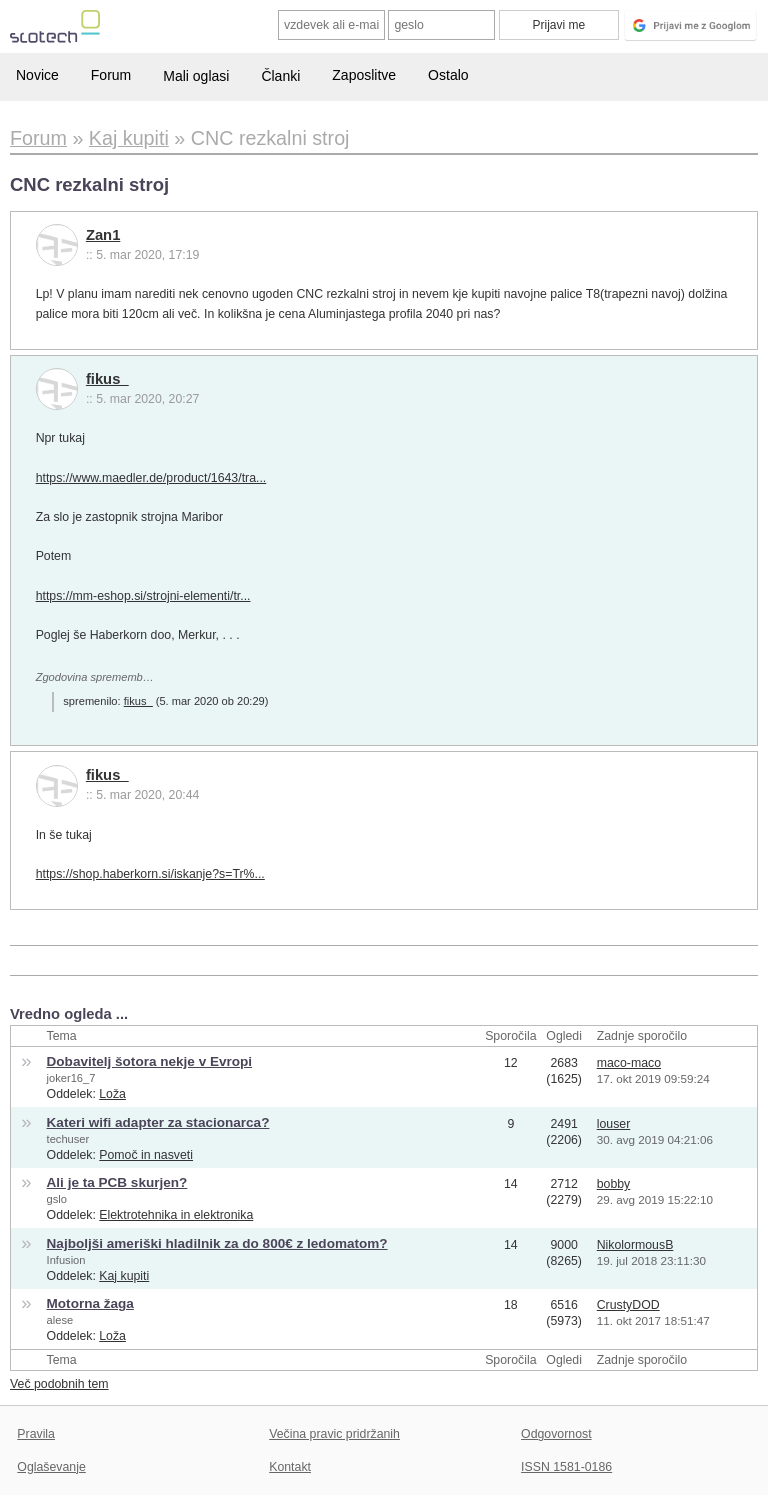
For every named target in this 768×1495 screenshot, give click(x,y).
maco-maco (629, 1063)
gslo (57, 1199)
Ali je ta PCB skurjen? (117, 1182)
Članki (280, 76)
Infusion (66, 1260)
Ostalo (448, 75)
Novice (37, 75)
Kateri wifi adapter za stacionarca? (158, 1122)
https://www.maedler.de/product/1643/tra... (151, 478)
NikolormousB (635, 1245)
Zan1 (103, 235)
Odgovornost (556, 1434)
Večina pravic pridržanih (334, 1434)
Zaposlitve (364, 75)
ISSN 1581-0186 (566, 1467)
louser (614, 1124)
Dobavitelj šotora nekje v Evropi (150, 1061)
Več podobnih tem (59, 1384)
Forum (111, 75)
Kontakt (290, 1467)
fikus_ (107, 379)
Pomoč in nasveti (146, 1155)
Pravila (36, 1434)
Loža (112, 1094)
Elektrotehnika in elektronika (176, 1215)
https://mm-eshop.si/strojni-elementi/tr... (143, 596)
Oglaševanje (51, 1467)
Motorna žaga (90, 1303)
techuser (68, 1139)
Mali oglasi (196, 76)
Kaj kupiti (124, 1276)
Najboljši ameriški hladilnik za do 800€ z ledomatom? (217, 1243)
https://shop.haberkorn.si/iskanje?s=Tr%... (150, 874)
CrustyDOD (628, 1305)
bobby (614, 1184)
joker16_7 (71, 1078)
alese (60, 1320)
